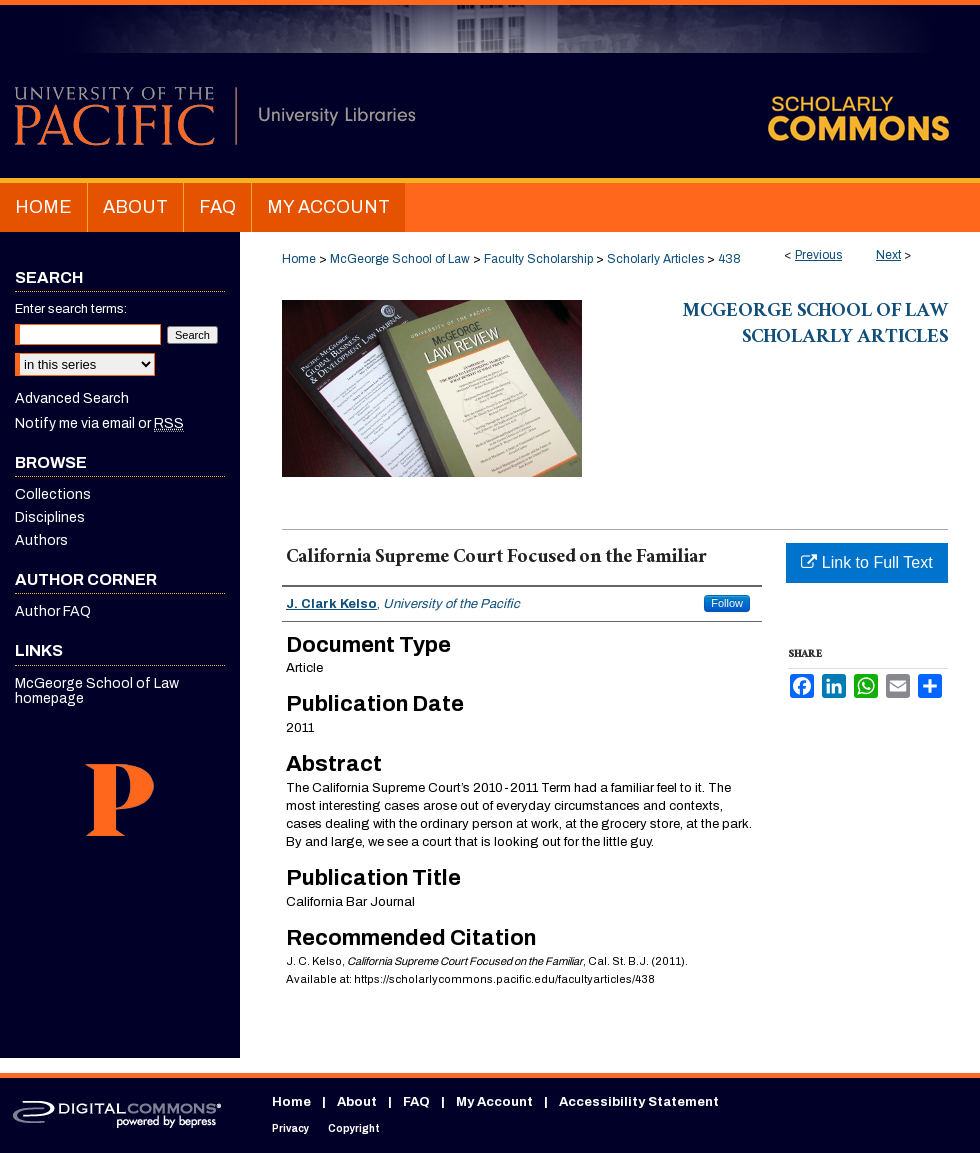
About (357, 1102)
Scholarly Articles (655, 259)
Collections (53, 494)
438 (729, 259)
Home (299, 259)
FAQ (416, 1102)
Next (888, 255)
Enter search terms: (71, 309)
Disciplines (50, 517)
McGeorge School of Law (400, 259)
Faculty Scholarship (538, 259)
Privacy (290, 1128)
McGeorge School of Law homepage (97, 691)
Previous (818, 255)
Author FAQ (53, 611)
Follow (727, 603)
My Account (494, 1102)
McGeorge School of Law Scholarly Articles (815, 326)
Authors (41, 540)
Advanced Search (72, 398)
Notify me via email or (99, 423)
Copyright (354, 1128)
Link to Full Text (866, 562)
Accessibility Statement (639, 1102)
